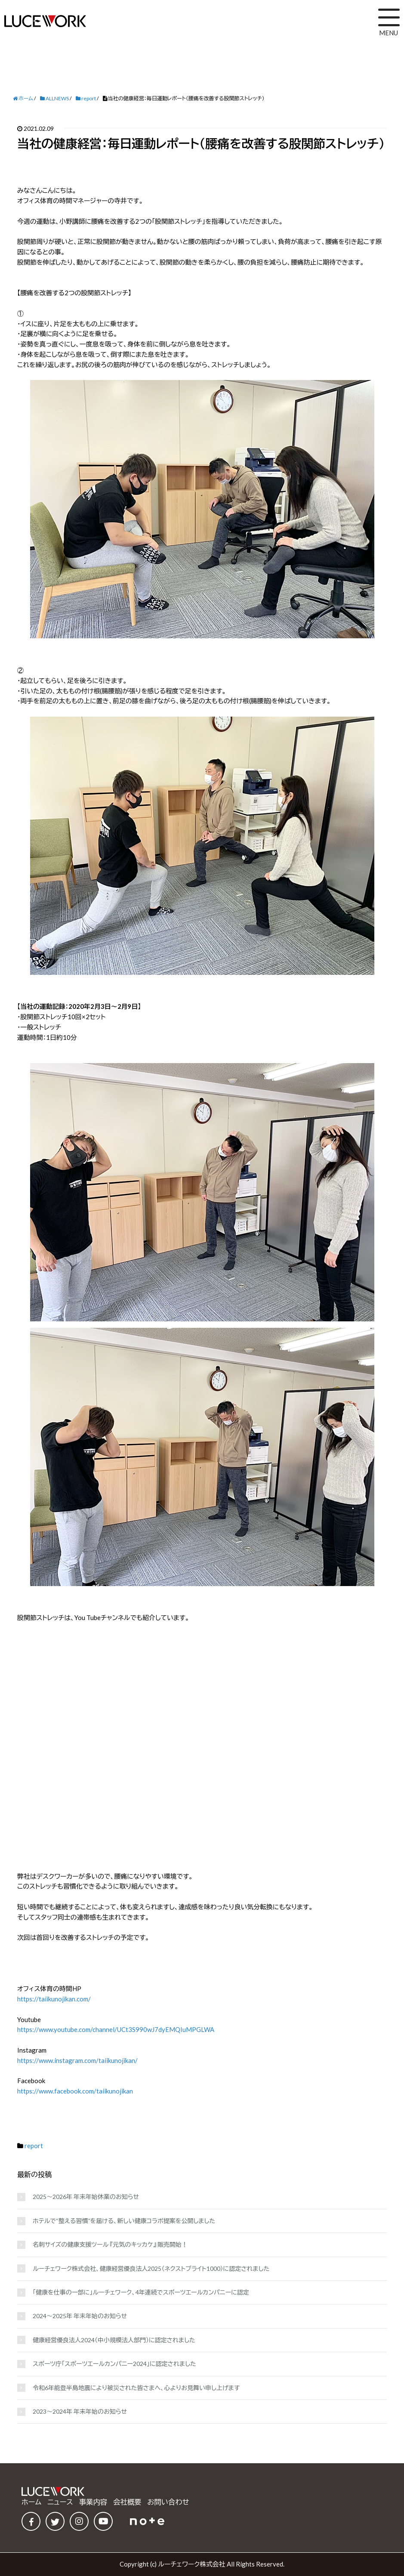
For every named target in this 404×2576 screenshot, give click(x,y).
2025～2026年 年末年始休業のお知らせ (86, 2196)
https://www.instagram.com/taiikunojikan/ (77, 2060)
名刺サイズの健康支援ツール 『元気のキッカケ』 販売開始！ (110, 2244)
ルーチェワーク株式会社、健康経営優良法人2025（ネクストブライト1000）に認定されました (151, 2268)
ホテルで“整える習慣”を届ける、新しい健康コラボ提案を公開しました (124, 2220)
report (34, 2145)
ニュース (60, 2502)
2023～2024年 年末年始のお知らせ (80, 2411)
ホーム (31, 2502)
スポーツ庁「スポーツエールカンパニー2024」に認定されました (114, 2363)
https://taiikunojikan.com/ (54, 1999)
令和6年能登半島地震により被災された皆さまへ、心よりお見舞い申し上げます (136, 2387)
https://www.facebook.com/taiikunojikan (75, 2091)
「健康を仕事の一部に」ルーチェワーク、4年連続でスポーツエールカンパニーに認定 (141, 2292)
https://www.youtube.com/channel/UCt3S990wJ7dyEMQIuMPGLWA (115, 2029)
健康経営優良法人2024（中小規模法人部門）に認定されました (114, 2340)
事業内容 (93, 2502)
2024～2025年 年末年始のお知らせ (80, 2315)
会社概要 (127, 2502)
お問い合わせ (168, 2502)
